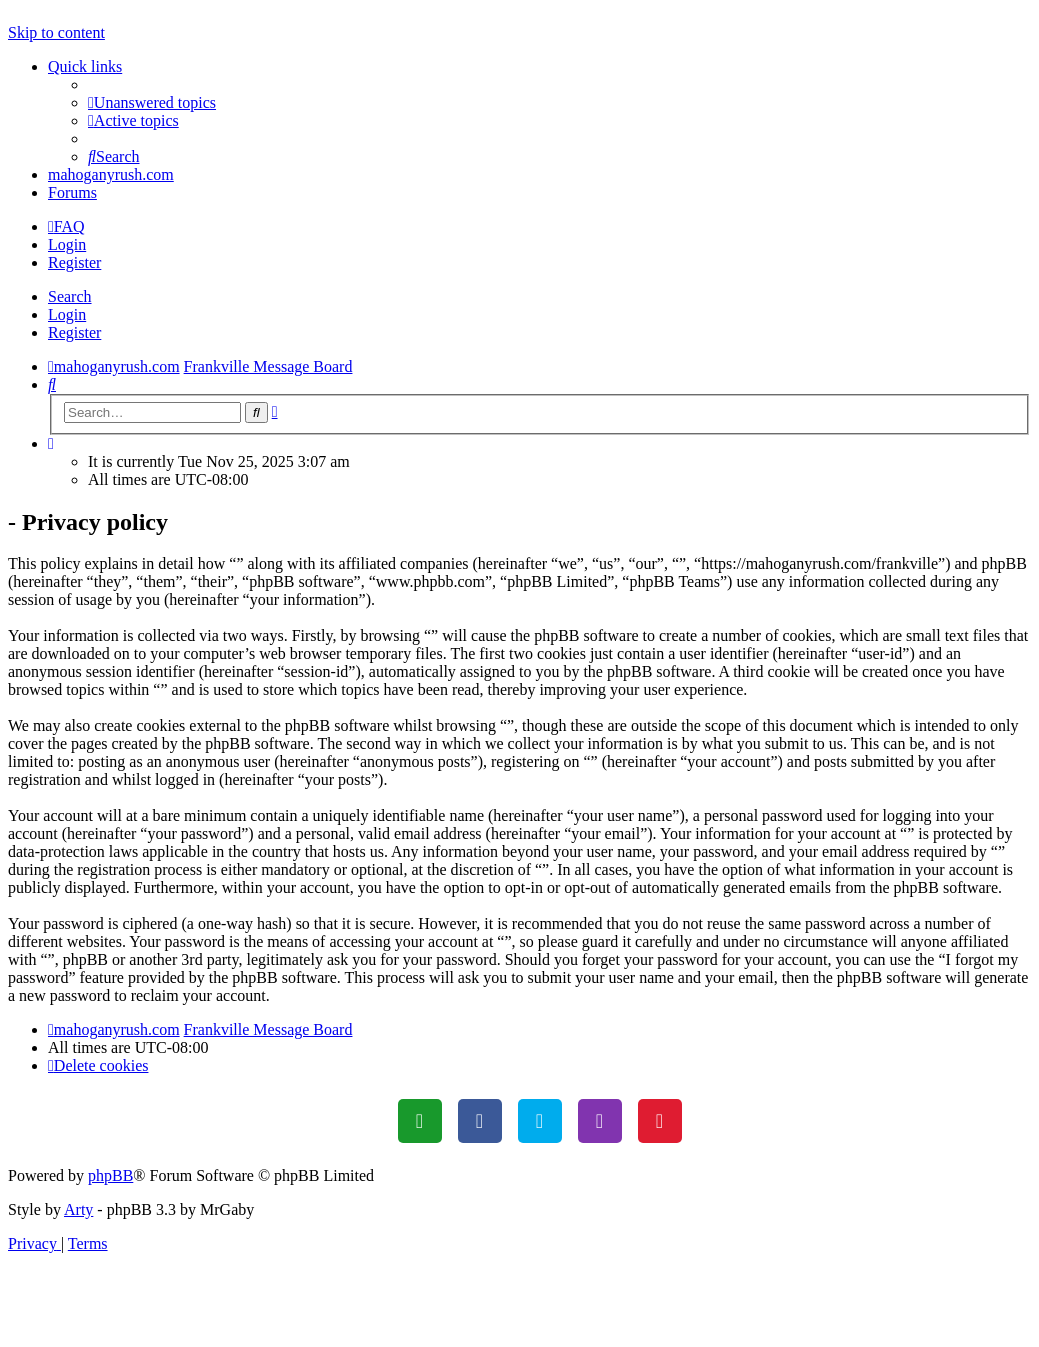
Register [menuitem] (74, 262)
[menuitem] (152, 102)
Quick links (85, 66)
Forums (72, 192)
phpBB (110, 1175)
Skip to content (56, 32)
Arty (78, 1209)
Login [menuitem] (67, 244)
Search (70, 296)
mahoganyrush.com (111, 174)
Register (74, 332)
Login (67, 314)
